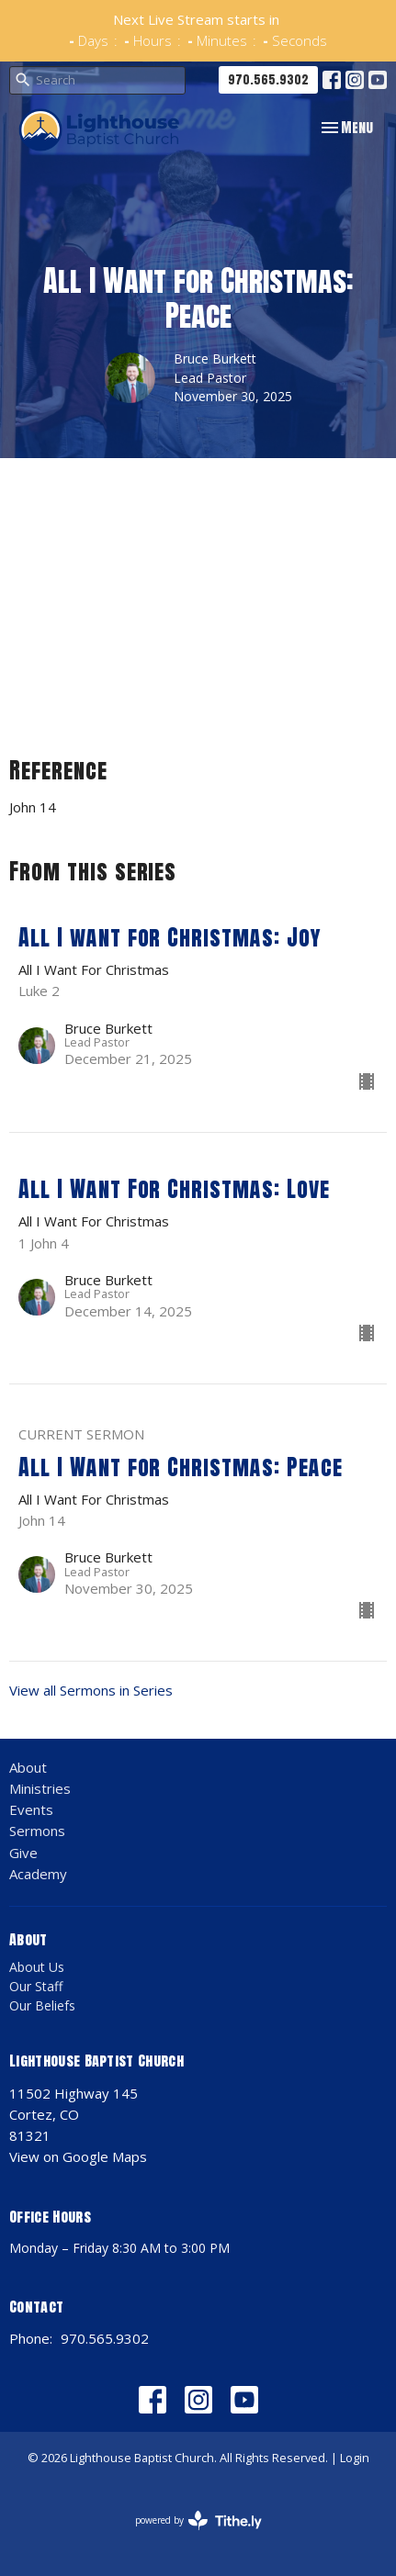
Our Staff (35, 1986)
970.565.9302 (268, 79)
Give (23, 1852)
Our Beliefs (42, 2005)
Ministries (40, 1788)
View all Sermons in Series (91, 1690)
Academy (38, 1874)
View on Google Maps (78, 2156)
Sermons (37, 1830)
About (28, 1767)
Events (31, 1809)
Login (354, 2457)
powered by (198, 2520)
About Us (36, 1967)
